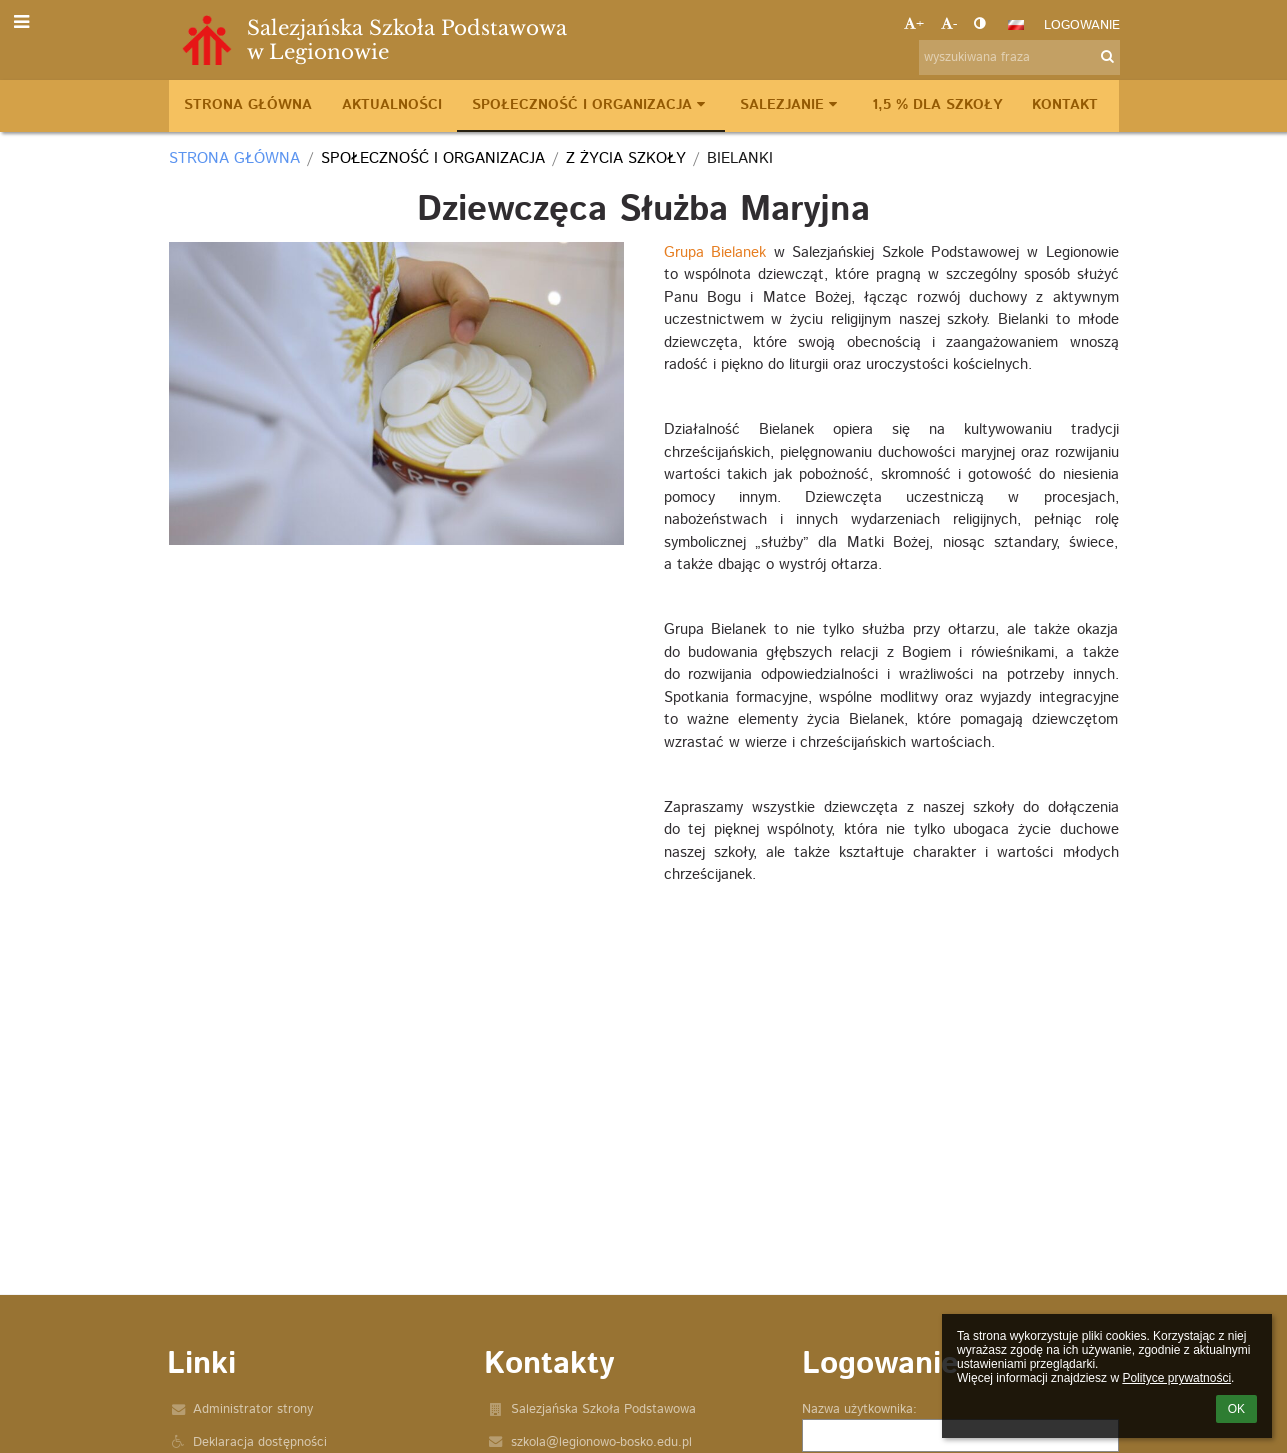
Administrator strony (253, 1409)
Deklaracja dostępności (260, 1442)
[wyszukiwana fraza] (1019, 57)
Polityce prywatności (1176, 1378)
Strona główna (234, 158)
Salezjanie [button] (791, 105)
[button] (1016, 25)
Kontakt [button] (1065, 105)
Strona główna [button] (248, 105)
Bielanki (740, 158)
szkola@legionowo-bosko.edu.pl (601, 1442)
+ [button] (914, 24)
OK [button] (1236, 1409)
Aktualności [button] (392, 105)
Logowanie (1082, 25)
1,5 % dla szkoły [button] (937, 105)
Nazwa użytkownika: (859, 1409)
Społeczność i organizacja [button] (591, 105)
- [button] (949, 24)
